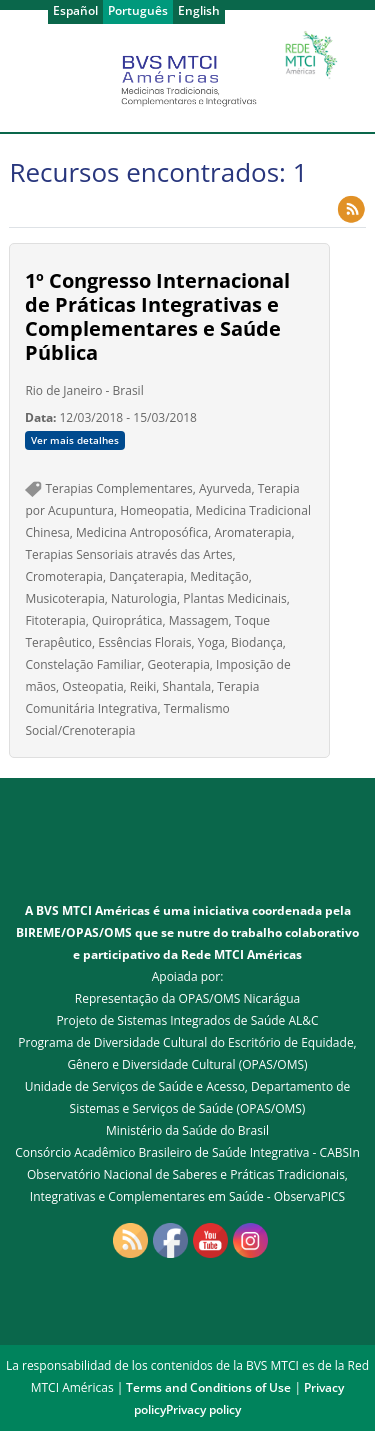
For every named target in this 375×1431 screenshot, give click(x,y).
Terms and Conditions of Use (208, 1387)
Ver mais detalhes (75, 440)
